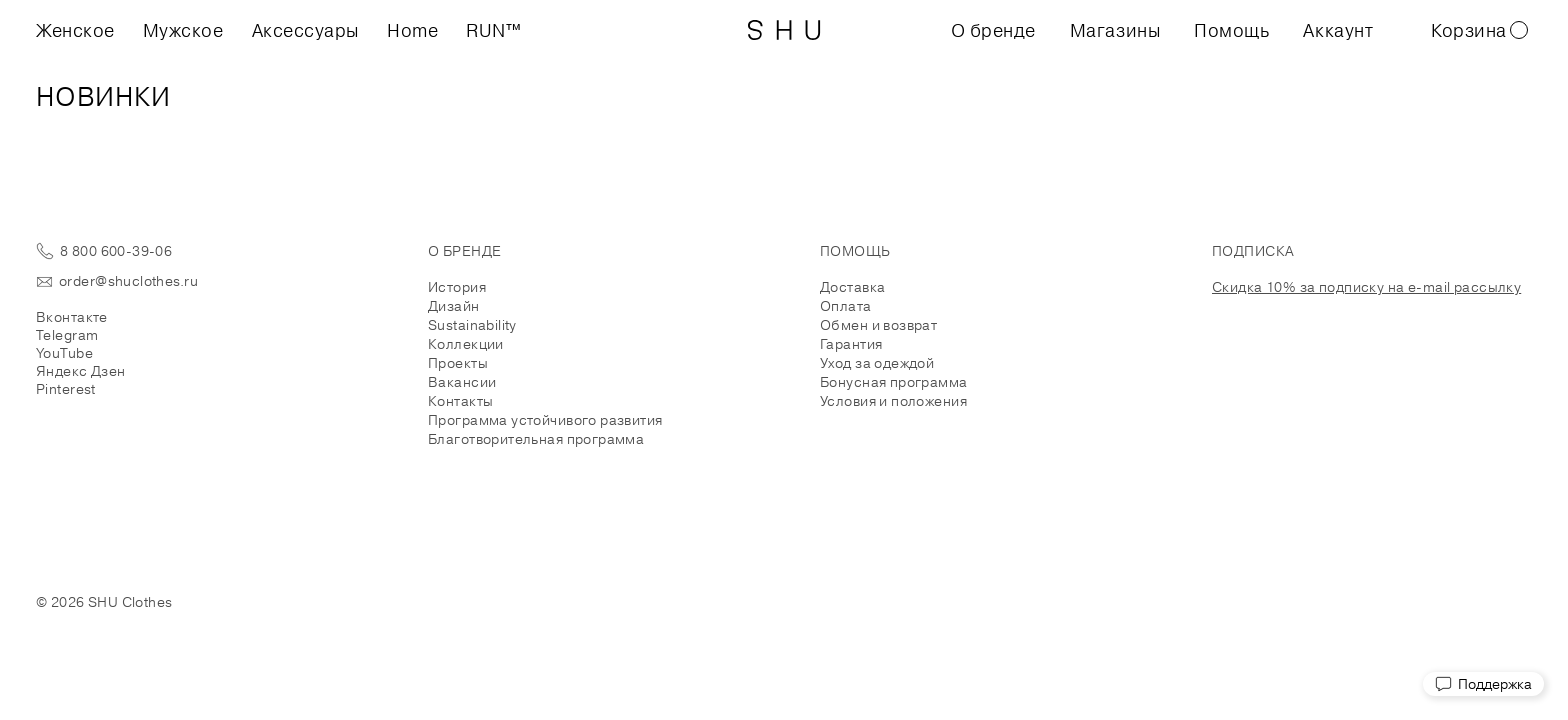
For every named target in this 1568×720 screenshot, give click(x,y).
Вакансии (462, 382)
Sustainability (472, 325)
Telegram (67, 335)
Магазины (1115, 30)
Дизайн (454, 306)
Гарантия (851, 344)
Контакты (460, 401)
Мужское (183, 30)
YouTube (64, 353)
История (457, 287)
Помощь (1231, 30)
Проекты (458, 363)
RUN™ (493, 30)
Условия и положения (893, 401)
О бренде (993, 30)
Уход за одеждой (877, 363)
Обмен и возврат (878, 325)
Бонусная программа (894, 382)
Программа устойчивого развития (545, 420)
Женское (75, 30)
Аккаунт (1338, 30)
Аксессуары (305, 30)
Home (412, 30)
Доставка (852, 287)
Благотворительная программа (536, 439)
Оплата (846, 306)
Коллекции (466, 344)
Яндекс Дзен (81, 371)
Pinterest (66, 389)
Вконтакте (72, 317)
